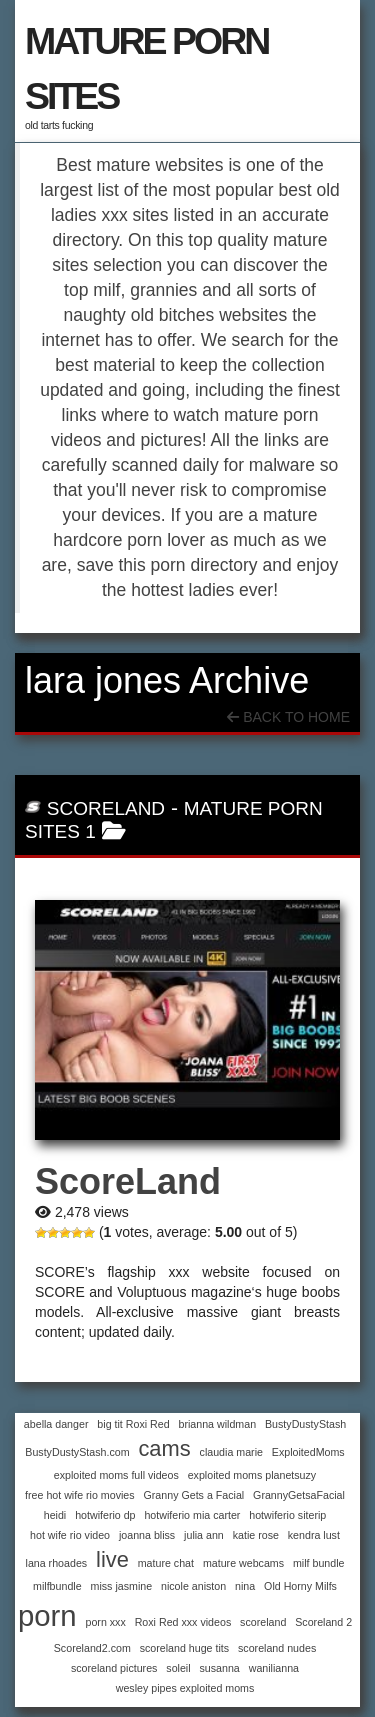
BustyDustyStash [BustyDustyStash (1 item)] (305, 1424)
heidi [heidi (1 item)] (55, 1515)
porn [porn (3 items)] (47, 1615)
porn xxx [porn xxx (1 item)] (106, 1622)
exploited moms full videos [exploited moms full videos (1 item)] (116, 1475)
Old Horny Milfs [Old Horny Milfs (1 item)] (300, 1586)
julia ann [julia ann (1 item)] (204, 1535)
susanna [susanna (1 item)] (220, 1668)
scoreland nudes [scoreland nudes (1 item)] (277, 1648)
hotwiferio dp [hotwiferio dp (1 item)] (105, 1515)
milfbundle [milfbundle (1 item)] (57, 1586)
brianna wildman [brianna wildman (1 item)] (218, 1424)
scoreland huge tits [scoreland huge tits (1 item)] (184, 1648)
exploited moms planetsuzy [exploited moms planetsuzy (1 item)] (252, 1475)
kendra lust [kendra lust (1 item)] (314, 1535)
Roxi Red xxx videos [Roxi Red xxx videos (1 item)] (183, 1622)
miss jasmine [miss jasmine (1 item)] (122, 1586)
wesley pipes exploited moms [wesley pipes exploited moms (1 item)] (185, 1688)
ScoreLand (106, 808)
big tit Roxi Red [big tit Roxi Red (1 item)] (133, 1424)
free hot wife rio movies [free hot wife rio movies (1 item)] (80, 1495)
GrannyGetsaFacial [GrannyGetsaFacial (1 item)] (299, 1495)
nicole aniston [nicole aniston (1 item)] (193, 1586)
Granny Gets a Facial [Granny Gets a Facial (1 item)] (194, 1495)
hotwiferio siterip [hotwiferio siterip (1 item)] (287, 1515)
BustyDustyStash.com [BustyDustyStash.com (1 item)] (77, 1452)
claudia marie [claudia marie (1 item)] (231, 1452)
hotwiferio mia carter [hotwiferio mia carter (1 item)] (192, 1515)
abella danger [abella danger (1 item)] (56, 1424)
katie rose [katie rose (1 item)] (256, 1535)
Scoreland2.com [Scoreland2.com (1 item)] (92, 1648)
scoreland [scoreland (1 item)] (263, 1622)
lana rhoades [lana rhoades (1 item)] (57, 1563)
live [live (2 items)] (112, 1559)
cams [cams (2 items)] (164, 1448)
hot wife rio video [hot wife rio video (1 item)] (70, 1535)
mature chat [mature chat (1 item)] (166, 1563)
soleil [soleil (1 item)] (178, 1668)
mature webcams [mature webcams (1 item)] (243, 1563)
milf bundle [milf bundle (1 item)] (319, 1563)
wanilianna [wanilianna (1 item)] (274, 1668)
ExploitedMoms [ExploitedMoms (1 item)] (308, 1452)
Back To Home (288, 717)
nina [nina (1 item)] (245, 1586)
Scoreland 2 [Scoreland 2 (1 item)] (323, 1622)
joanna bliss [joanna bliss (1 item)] (147, 1535)
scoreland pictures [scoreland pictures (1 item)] (114, 1668)
